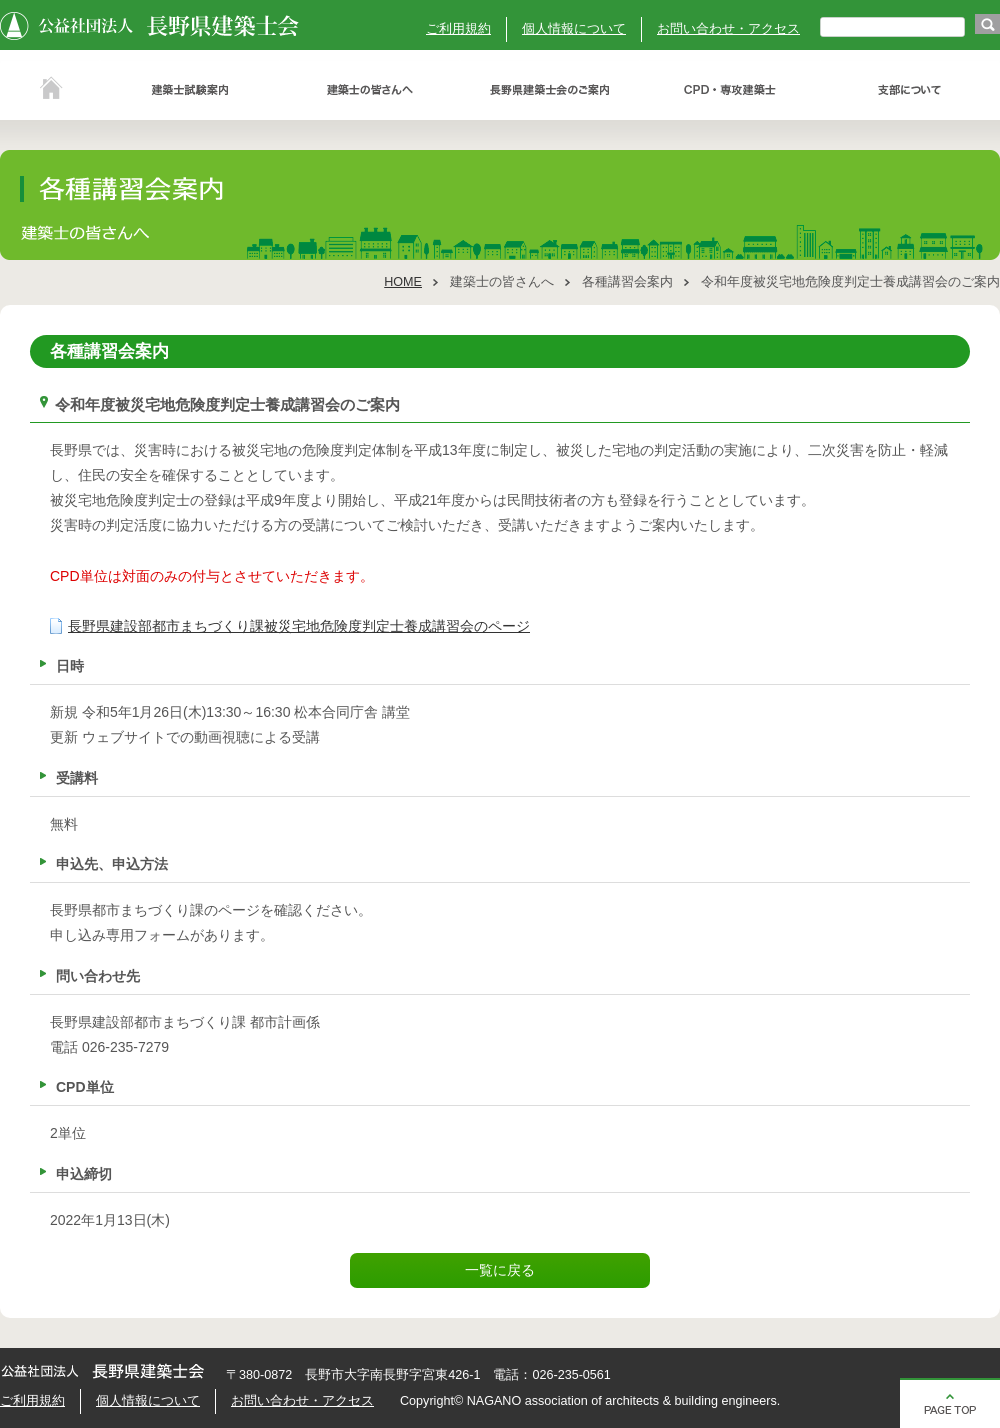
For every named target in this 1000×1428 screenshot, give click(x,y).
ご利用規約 (458, 29)
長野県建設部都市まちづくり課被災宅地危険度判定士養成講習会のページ (299, 626)
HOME (403, 282)
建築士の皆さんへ (370, 90)
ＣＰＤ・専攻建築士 (730, 90)
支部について (910, 90)
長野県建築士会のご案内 (550, 90)
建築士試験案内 (190, 90)
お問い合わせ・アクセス (728, 29)
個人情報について (574, 29)
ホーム (50, 90)
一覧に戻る (500, 1270)
